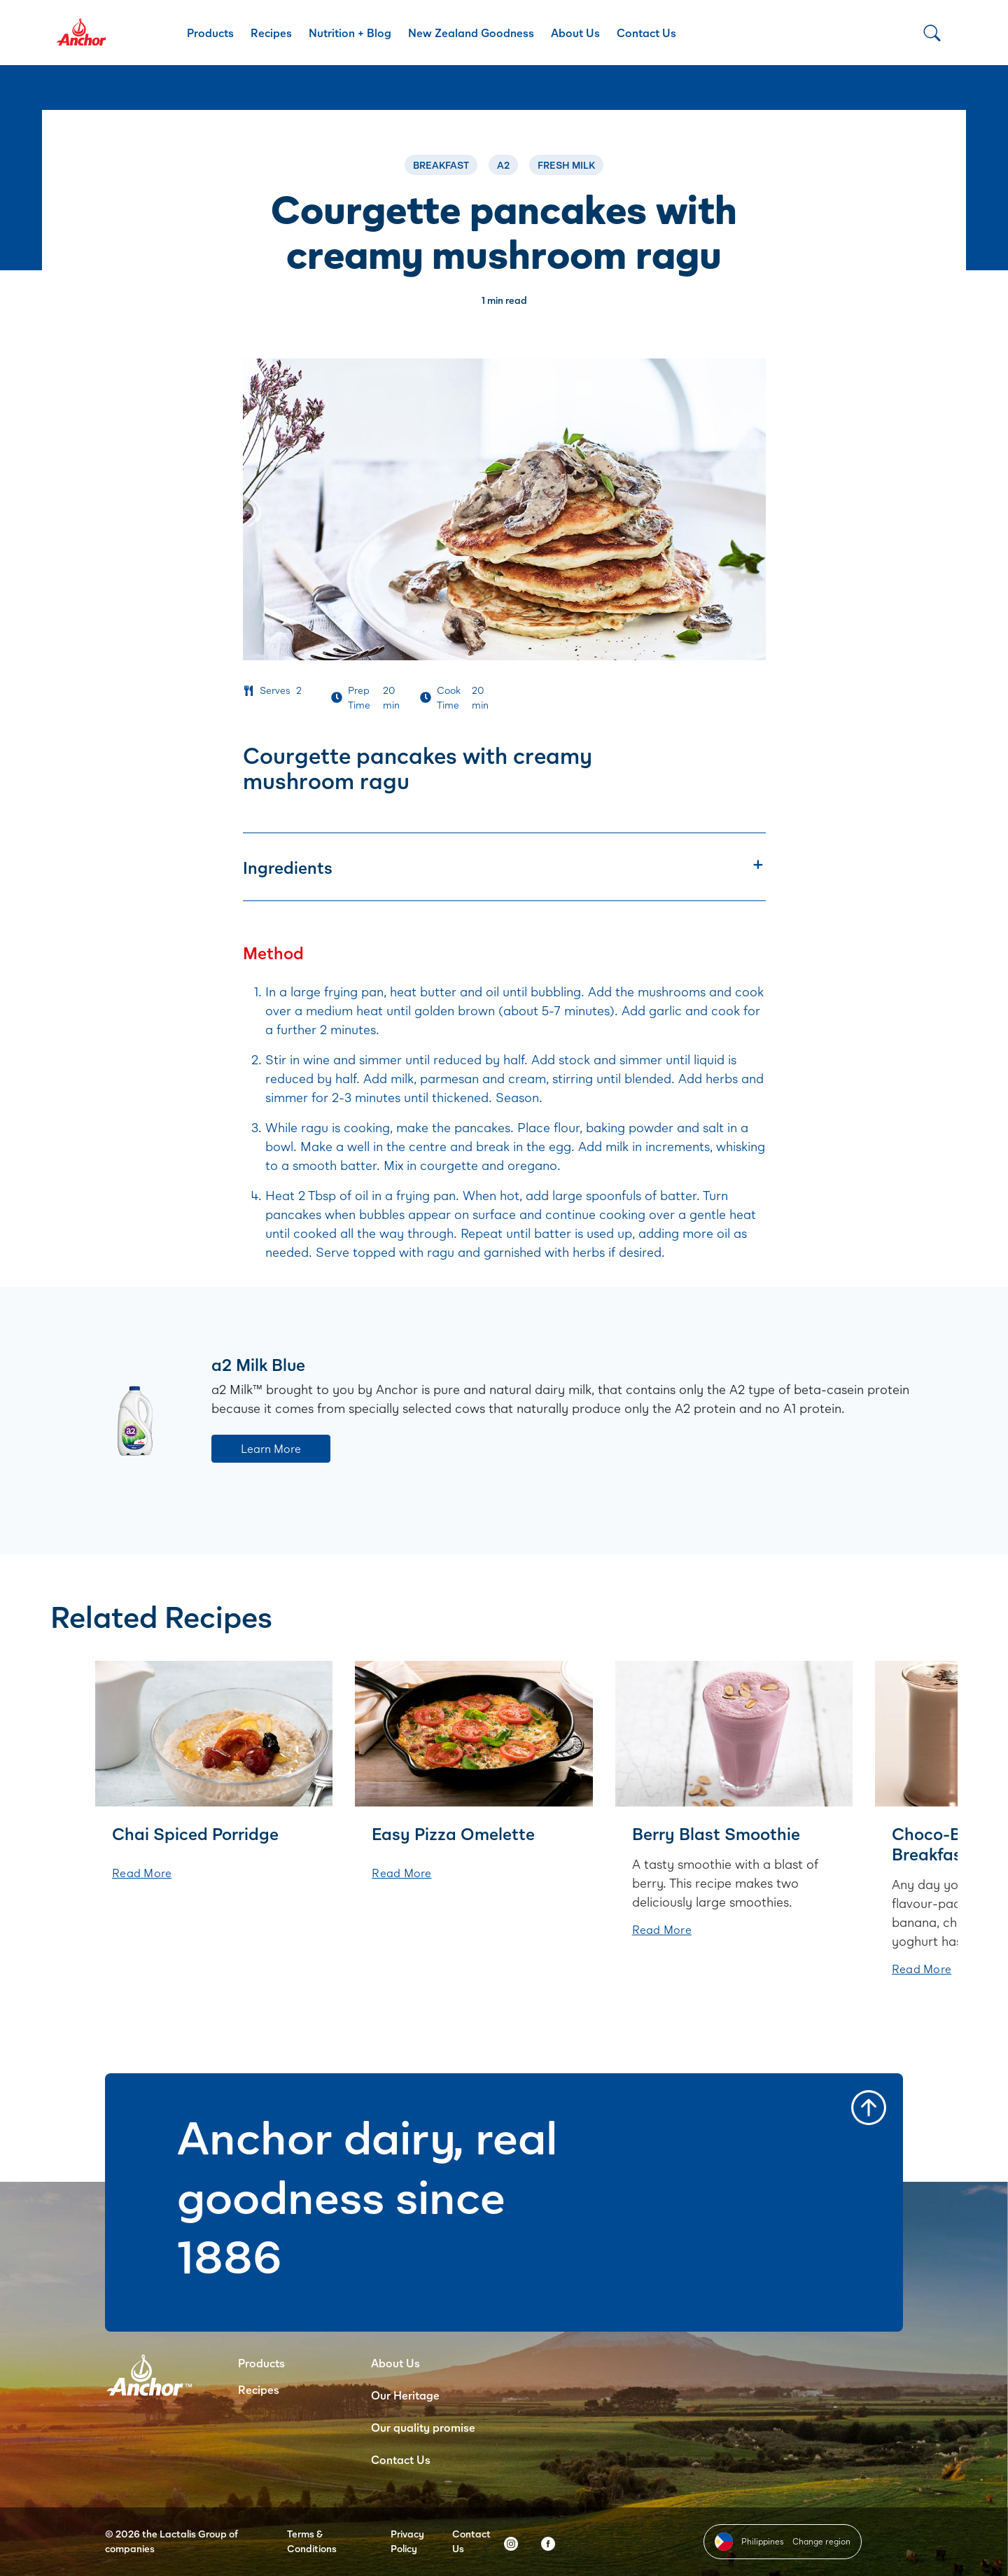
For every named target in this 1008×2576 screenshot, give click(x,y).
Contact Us (646, 32)
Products (210, 32)
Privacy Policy (407, 2541)
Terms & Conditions (312, 2541)
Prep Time (359, 697)
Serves (275, 690)
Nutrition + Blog (350, 32)
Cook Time (449, 697)
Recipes (271, 32)
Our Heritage (405, 2395)
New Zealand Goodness (471, 32)
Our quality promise (423, 2427)
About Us (575, 32)
